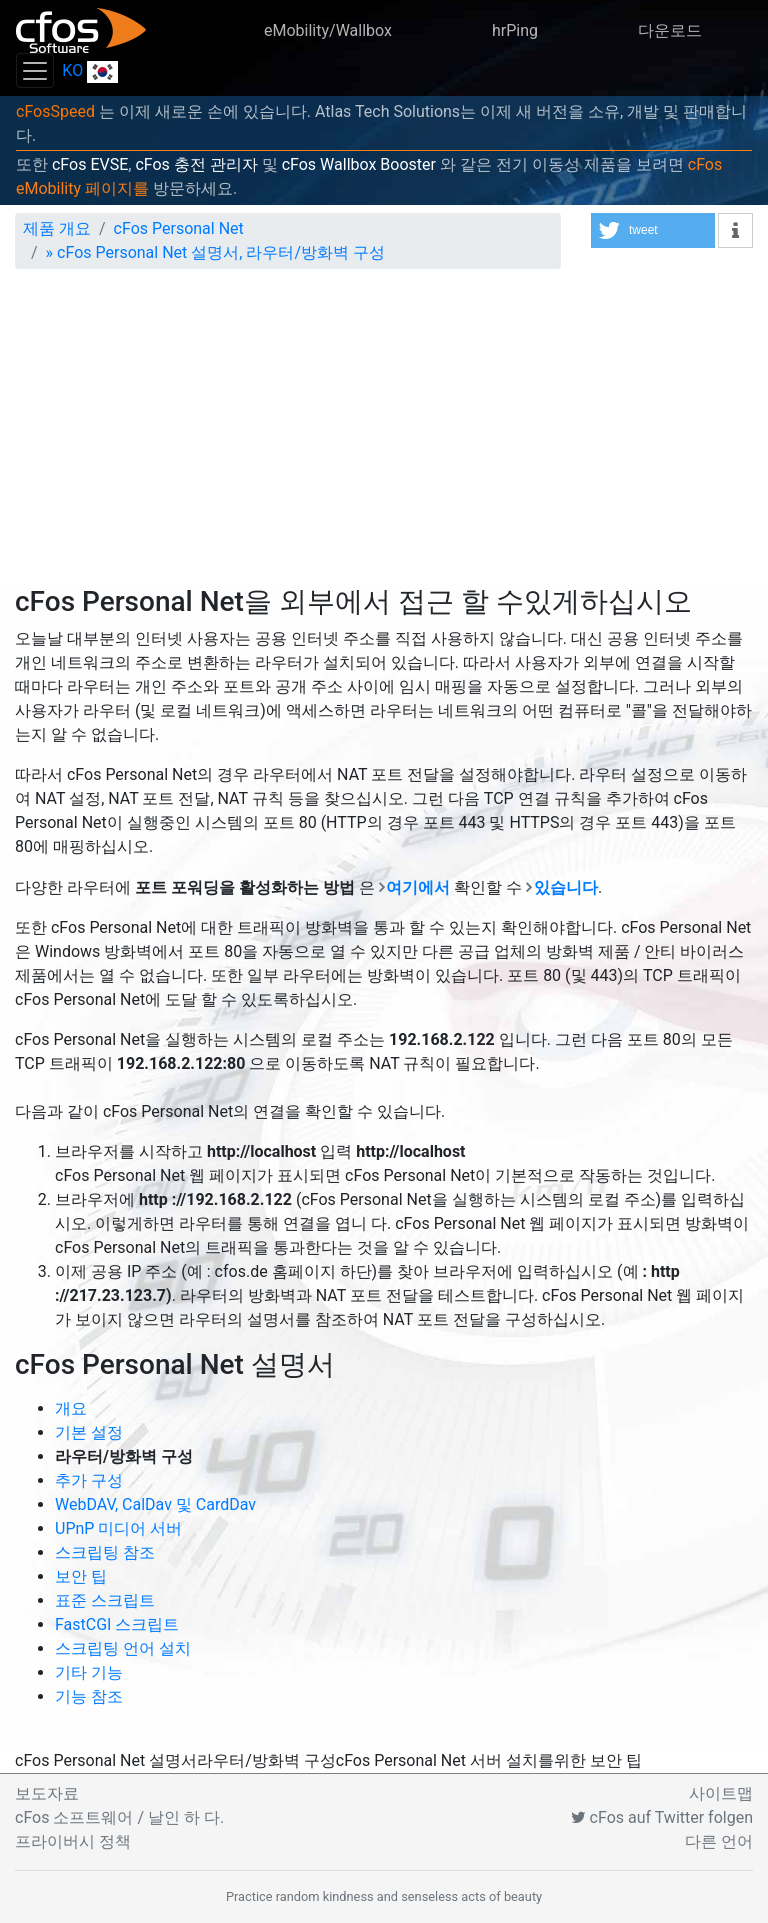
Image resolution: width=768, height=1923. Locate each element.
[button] (653, 230)
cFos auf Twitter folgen (662, 1817)
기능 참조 (89, 1696)
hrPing (515, 30)
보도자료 (47, 1793)
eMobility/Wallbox (328, 30)
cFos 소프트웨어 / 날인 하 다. (119, 1817)
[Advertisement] (384, 435)
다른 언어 (719, 1841)
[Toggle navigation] (35, 70)
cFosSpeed (55, 111)
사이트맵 (721, 1793)
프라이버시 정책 (73, 1841)
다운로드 (670, 30)
